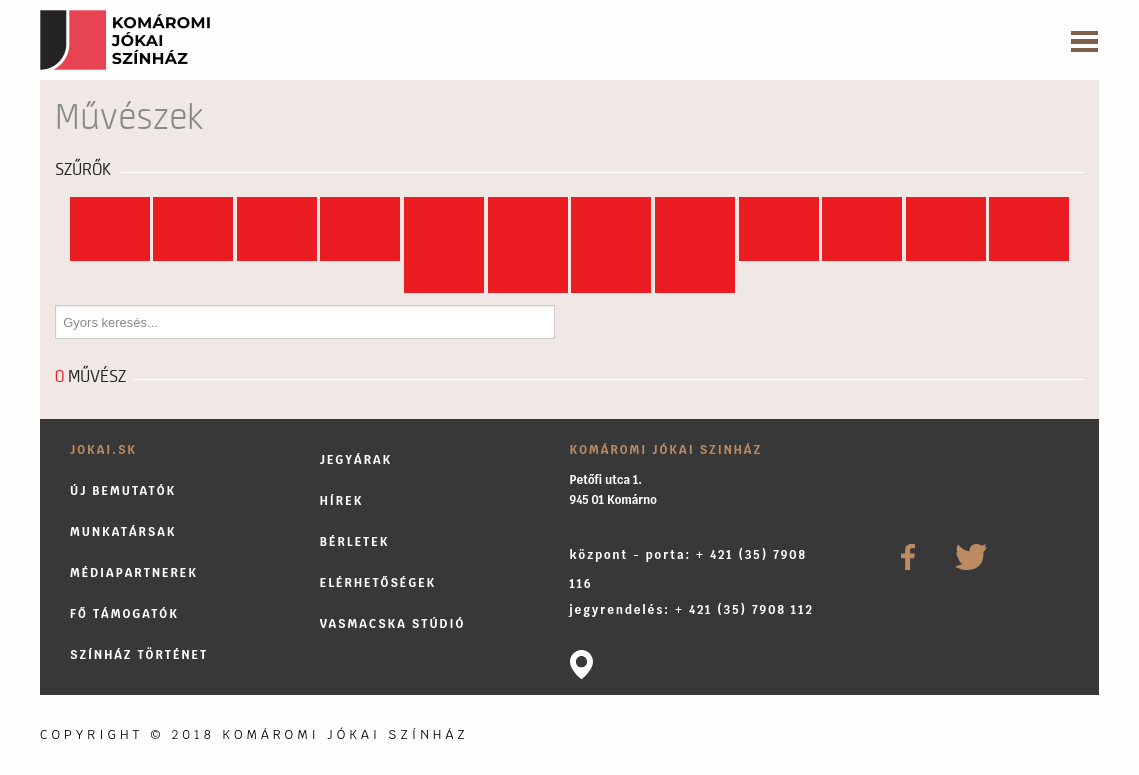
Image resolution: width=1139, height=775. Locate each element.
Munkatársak (123, 531)
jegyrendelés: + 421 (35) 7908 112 (692, 609)
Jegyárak (356, 459)
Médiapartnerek (134, 572)
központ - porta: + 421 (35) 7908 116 (688, 569)
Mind (110, 213)
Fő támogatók (124, 613)
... (694, 277)
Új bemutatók (123, 490)
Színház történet (139, 654)
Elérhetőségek (378, 582)
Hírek (342, 500)
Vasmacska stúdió (393, 623)
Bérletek (355, 541)
